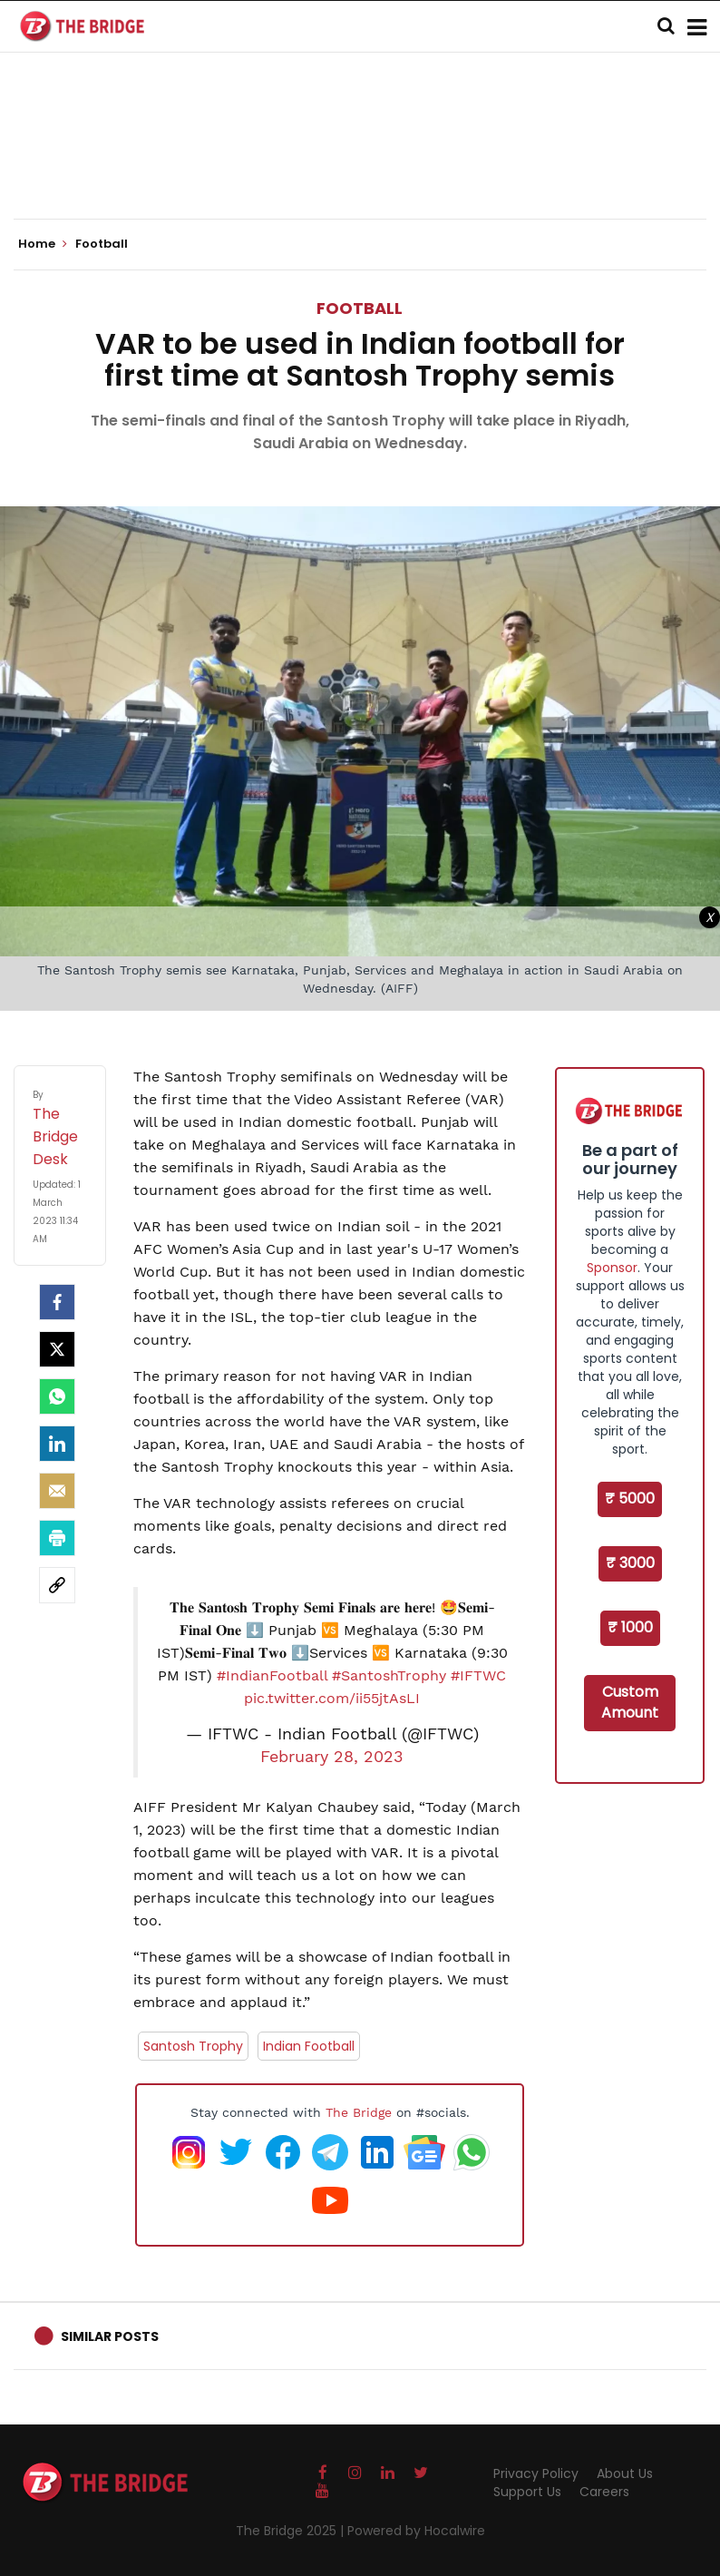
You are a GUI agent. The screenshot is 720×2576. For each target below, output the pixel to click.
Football (359, 308)
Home (42, 244)
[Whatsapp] (57, 1396)
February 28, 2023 (332, 1757)
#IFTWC (478, 1675)
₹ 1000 (630, 1627)
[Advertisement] (360, 163)
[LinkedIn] (57, 1443)
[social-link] (57, 1585)
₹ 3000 (630, 1562)
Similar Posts (110, 2336)
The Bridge (359, 2112)
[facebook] (57, 1302)
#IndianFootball (272, 1675)
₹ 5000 (630, 1498)
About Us (625, 2473)
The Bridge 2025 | (291, 2531)
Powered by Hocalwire (416, 2531)
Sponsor (612, 1268)
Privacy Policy (536, 2473)
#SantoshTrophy (389, 1675)
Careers (604, 2492)
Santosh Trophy (193, 2046)
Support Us (527, 2492)
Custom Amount (629, 1702)
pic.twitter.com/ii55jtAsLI (332, 1698)
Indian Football (309, 2046)
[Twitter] (57, 1349)
